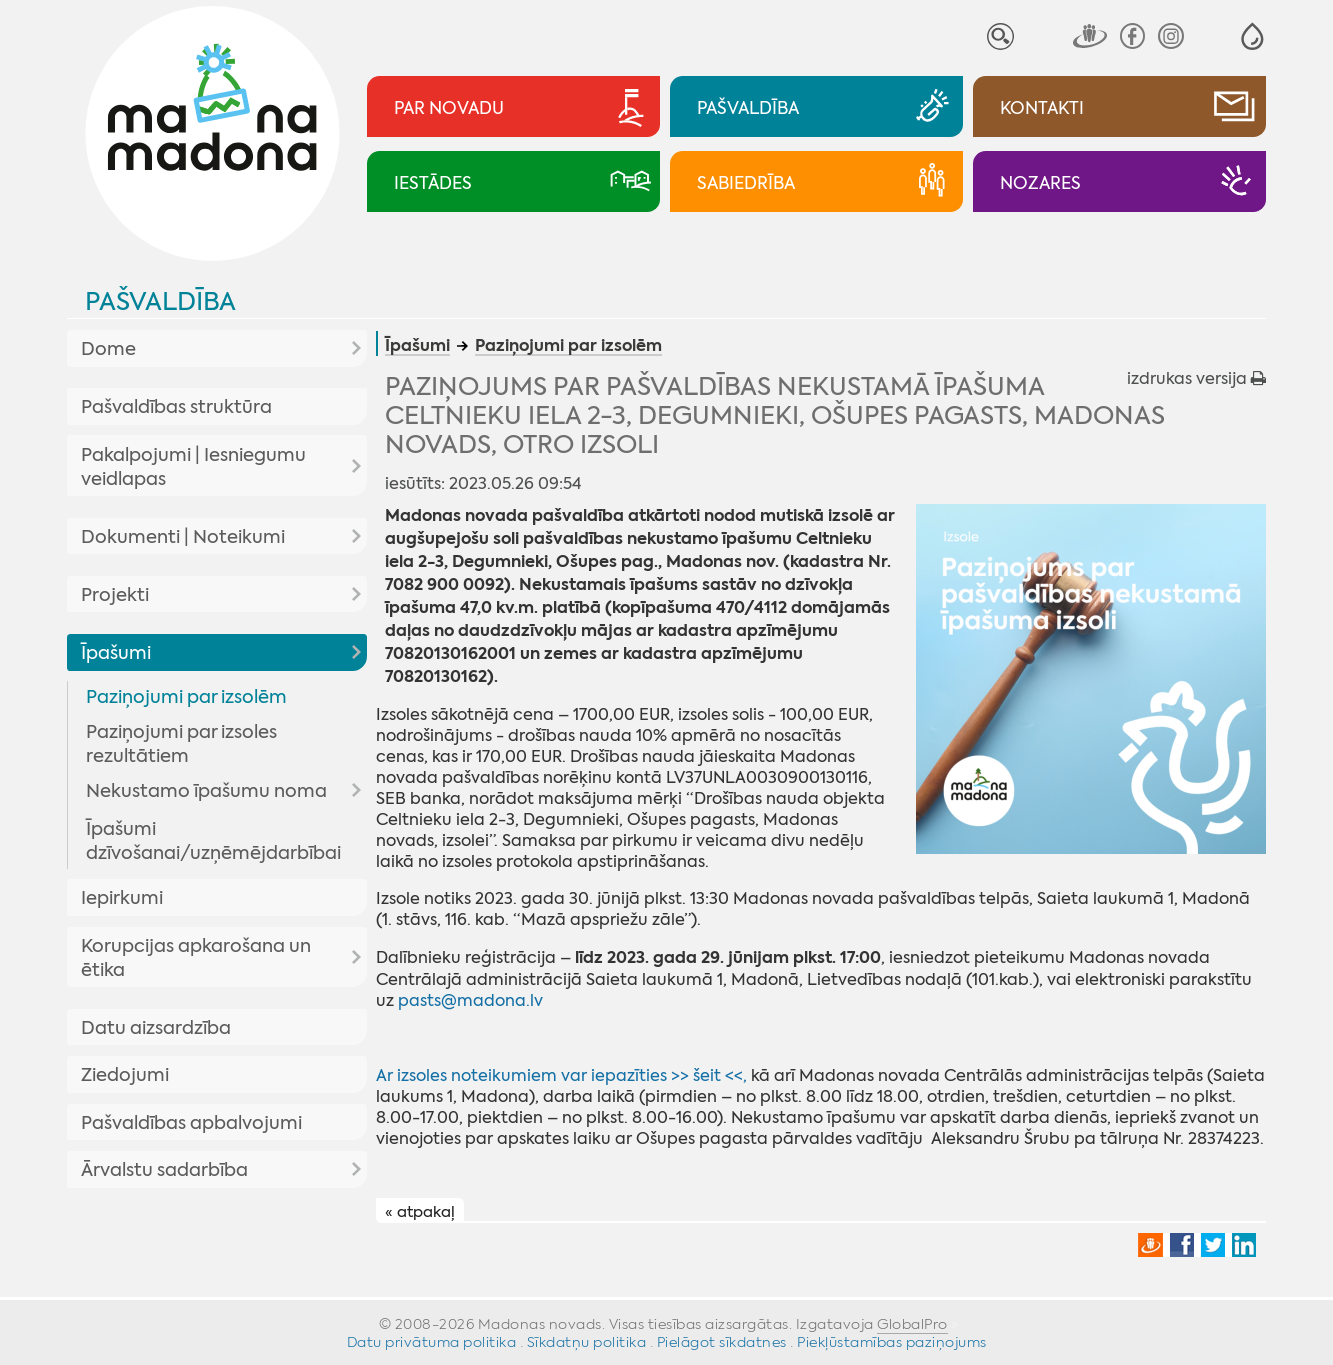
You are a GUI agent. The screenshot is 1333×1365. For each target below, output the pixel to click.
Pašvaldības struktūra (176, 407)
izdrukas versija (1196, 378)
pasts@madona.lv (470, 1000)
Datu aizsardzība (156, 1028)
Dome (108, 349)
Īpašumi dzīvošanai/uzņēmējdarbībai (213, 841)
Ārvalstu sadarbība (164, 1170)
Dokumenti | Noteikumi (183, 537)
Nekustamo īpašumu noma (206, 791)
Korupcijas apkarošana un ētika (196, 958)
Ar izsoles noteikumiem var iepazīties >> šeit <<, (561, 1075)
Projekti (115, 595)
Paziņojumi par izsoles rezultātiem (181, 744)
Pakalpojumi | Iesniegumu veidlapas (193, 467)
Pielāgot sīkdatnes (722, 1342)
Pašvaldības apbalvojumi (191, 1123)
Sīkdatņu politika (587, 1342)
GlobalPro (912, 1324)
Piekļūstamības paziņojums (892, 1342)
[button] (1252, 36)
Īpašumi (116, 653)
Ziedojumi (125, 1075)
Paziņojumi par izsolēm (186, 697)
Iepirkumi (122, 898)
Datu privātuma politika (432, 1342)
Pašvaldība (160, 301)
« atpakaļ (420, 1211)
